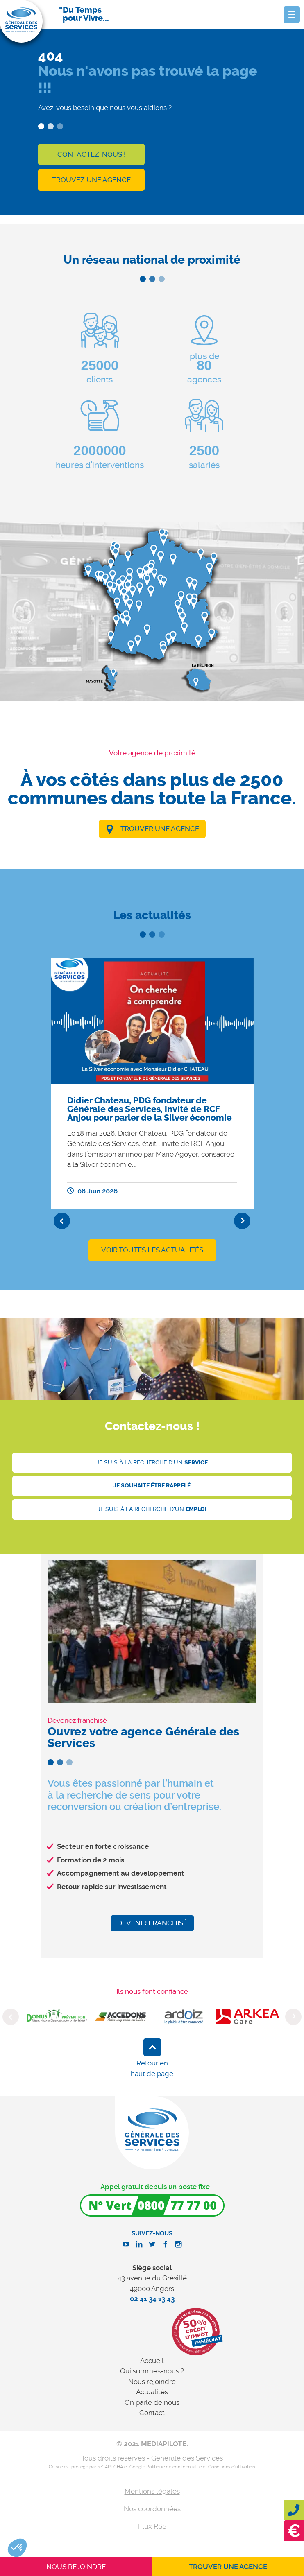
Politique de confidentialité (174, 2467)
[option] (152, 1083)
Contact (152, 2413)
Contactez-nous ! (91, 154)
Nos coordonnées (152, 2509)
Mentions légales (152, 2491)
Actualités (152, 2392)
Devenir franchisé (152, 1923)
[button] (17, 2548)
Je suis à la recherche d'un (152, 1462)
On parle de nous (152, 2402)
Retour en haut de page (152, 2068)
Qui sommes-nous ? (152, 2371)
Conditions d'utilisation (231, 2467)
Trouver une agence (159, 829)
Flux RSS (152, 2526)
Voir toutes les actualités (152, 1250)
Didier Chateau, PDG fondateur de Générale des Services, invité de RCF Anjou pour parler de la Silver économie (149, 1109)
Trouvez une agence (91, 180)
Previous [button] (62, 1221)
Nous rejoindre (152, 2381)
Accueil (152, 2361)
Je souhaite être (152, 1485)
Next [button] (242, 1221)
